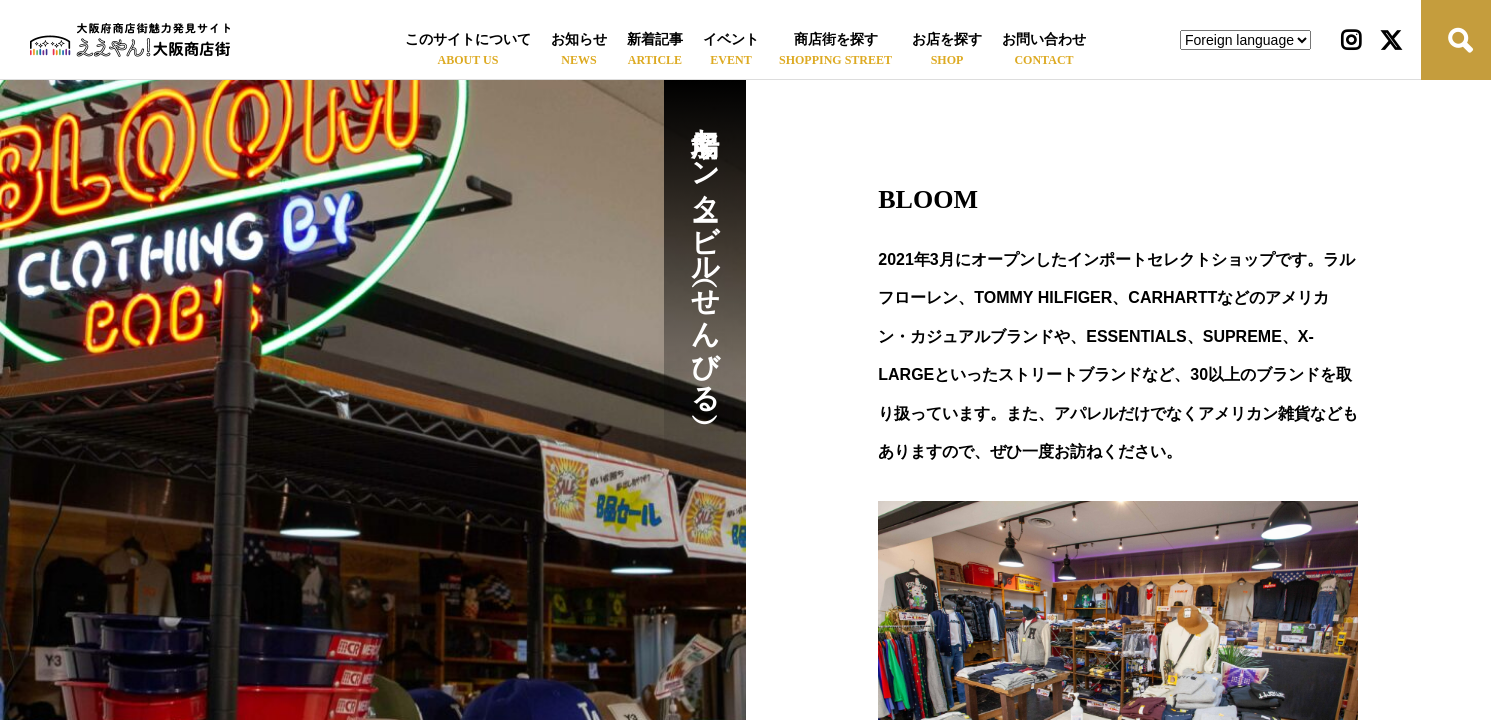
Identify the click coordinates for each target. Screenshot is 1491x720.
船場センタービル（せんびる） (705, 254)
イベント (731, 39)
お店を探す (947, 39)
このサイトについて (468, 39)
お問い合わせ (1044, 39)
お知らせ (579, 39)
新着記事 (655, 39)
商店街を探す (836, 39)
